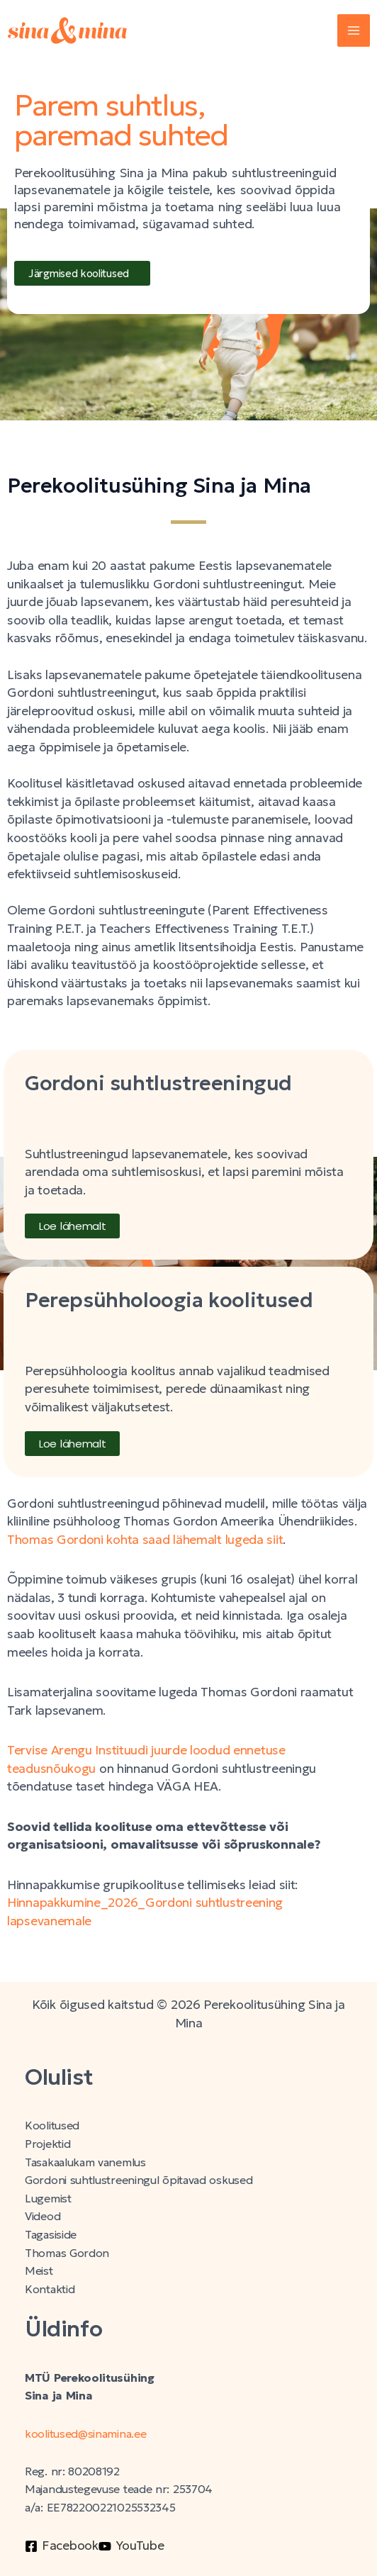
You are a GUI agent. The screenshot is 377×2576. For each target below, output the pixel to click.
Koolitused (52, 2125)
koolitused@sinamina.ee (87, 2434)
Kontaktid (49, 2289)
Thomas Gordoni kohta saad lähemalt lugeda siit (145, 1539)
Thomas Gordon (67, 2253)
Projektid (47, 2144)
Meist (39, 2271)
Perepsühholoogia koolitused (169, 1300)
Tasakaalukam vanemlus (85, 2162)
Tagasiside (51, 2234)
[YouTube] (131, 2546)
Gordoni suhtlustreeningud (158, 1083)
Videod (42, 2216)
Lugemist (48, 2198)
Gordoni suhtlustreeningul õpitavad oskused (138, 2180)
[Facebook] (62, 2546)
